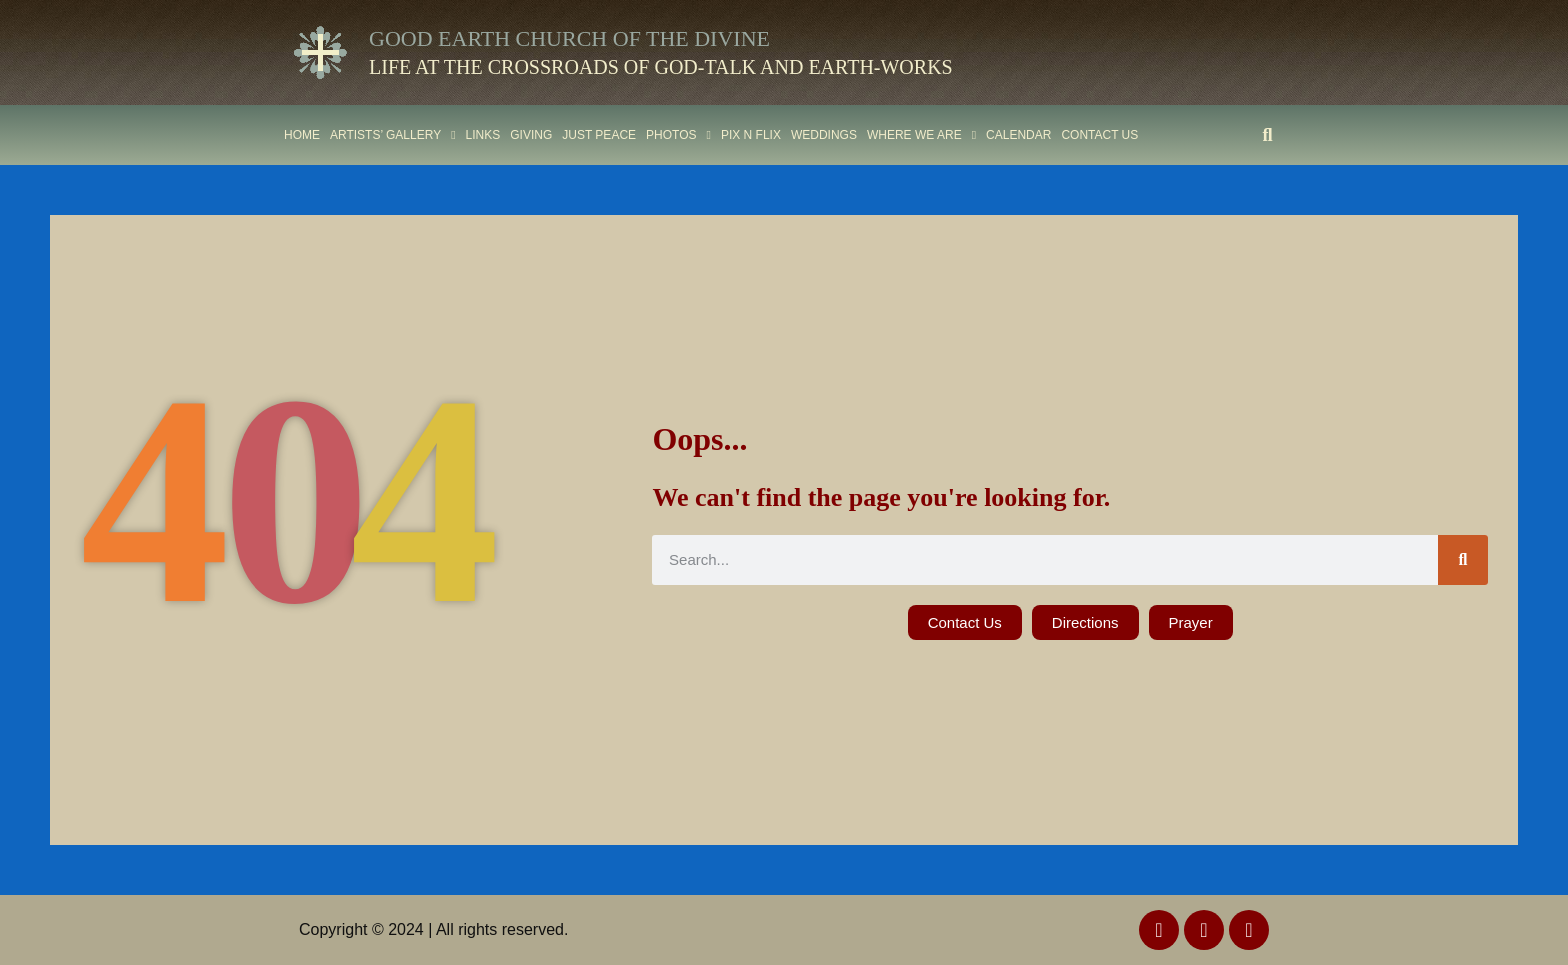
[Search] (1463, 560)
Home (302, 135)
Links (483, 135)
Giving (531, 135)
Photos (678, 135)
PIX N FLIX (751, 135)
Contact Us (1099, 135)
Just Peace (599, 135)
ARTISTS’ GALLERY (393, 135)
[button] (1267, 134)
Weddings (824, 135)
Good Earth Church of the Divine (569, 38)
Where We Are (921, 135)
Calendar (1018, 135)
